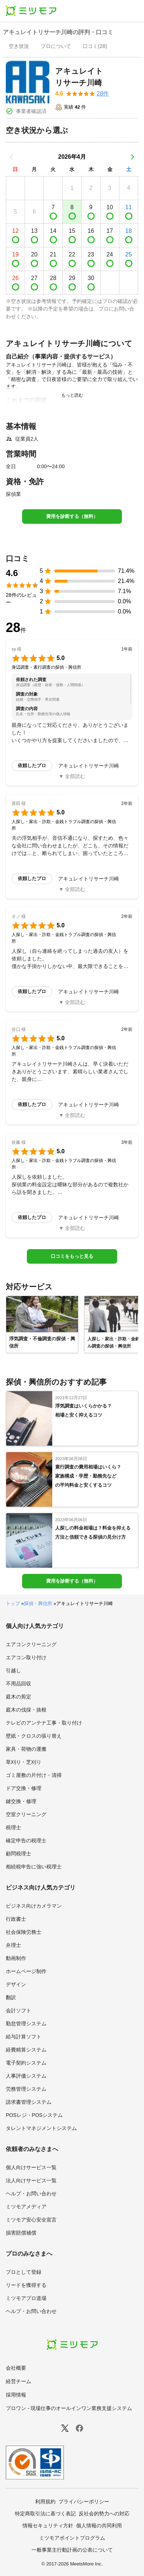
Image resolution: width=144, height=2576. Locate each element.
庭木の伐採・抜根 (26, 1710)
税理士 (13, 1827)
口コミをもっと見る (72, 1256)
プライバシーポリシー (83, 2501)
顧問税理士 (18, 1853)
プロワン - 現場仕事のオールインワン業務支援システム (69, 2408)
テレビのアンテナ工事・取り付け (44, 1723)
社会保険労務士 (23, 1932)
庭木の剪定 (18, 1697)
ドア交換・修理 (23, 1788)
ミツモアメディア (26, 2207)
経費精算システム (26, 2050)
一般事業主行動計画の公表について (72, 2550)
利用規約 (45, 2501)
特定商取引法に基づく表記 (45, 2513)
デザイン (16, 1984)
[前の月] (11, 157)
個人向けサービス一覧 (31, 2167)
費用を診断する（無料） (72, 516)
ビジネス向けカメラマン (34, 1906)
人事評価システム (26, 2076)
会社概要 (16, 2368)
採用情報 (16, 2395)
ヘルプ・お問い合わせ (31, 2193)
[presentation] (19, 47)
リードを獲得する (26, 2285)
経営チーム (18, 2381)
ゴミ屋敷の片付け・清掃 (34, 1775)
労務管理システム (26, 2089)
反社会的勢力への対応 (104, 2513)
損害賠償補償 (21, 2233)
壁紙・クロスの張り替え (34, 1736)
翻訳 (11, 1997)
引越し (13, 1670)
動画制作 (16, 1958)
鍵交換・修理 (21, 1801)
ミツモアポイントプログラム (72, 2538)
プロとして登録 (23, 2272)
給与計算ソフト (23, 2037)
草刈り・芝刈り (23, 1762)
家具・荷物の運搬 (26, 1749)
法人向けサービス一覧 (31, 2180)
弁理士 (13, 1945)
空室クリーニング (26, 1814)
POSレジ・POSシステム (34, 2115)
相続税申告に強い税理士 (34, 1867)
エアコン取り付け (26, 1657)
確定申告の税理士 (26, 1840)
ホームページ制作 (26, 1971)
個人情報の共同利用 (99, 2525)
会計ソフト (18, 2010)
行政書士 (16, 1919)
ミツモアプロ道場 (26, 2298)
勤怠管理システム (26, 2023)
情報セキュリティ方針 (47, 2525)
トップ (13, 1603)
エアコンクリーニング (31, 1644)
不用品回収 (18, 1683)
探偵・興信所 (38, 1603)
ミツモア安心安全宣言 (31, 2220)
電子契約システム (26, 2063)
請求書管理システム (29, 2102)
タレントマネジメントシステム (41, 2128)
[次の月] (132, 157)
